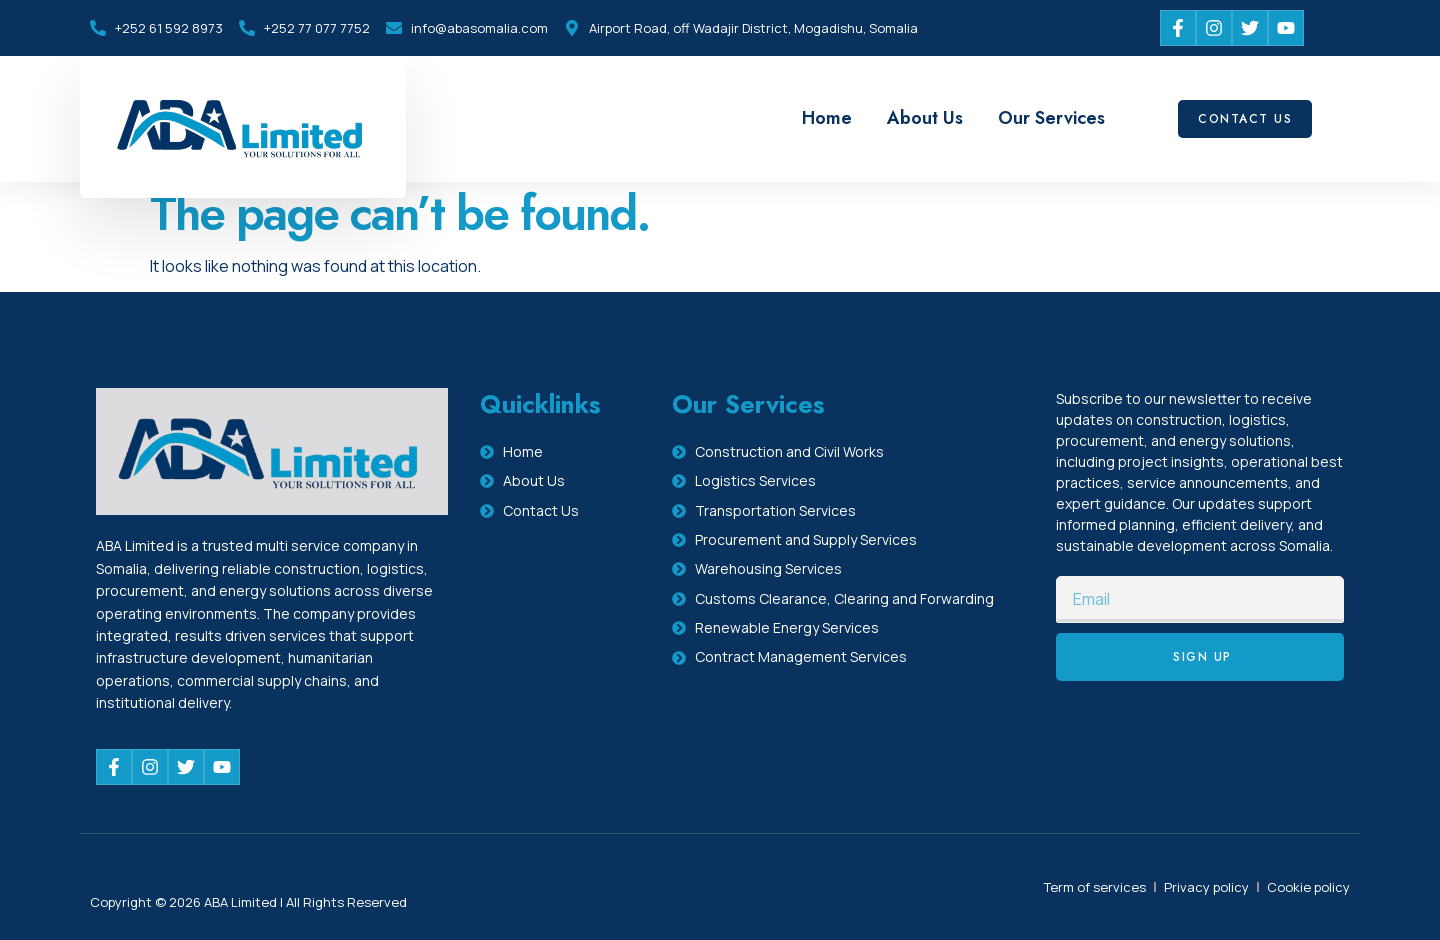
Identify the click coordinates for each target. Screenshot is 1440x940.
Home (827, 118)
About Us (925, 118)
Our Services (1051, 118)
